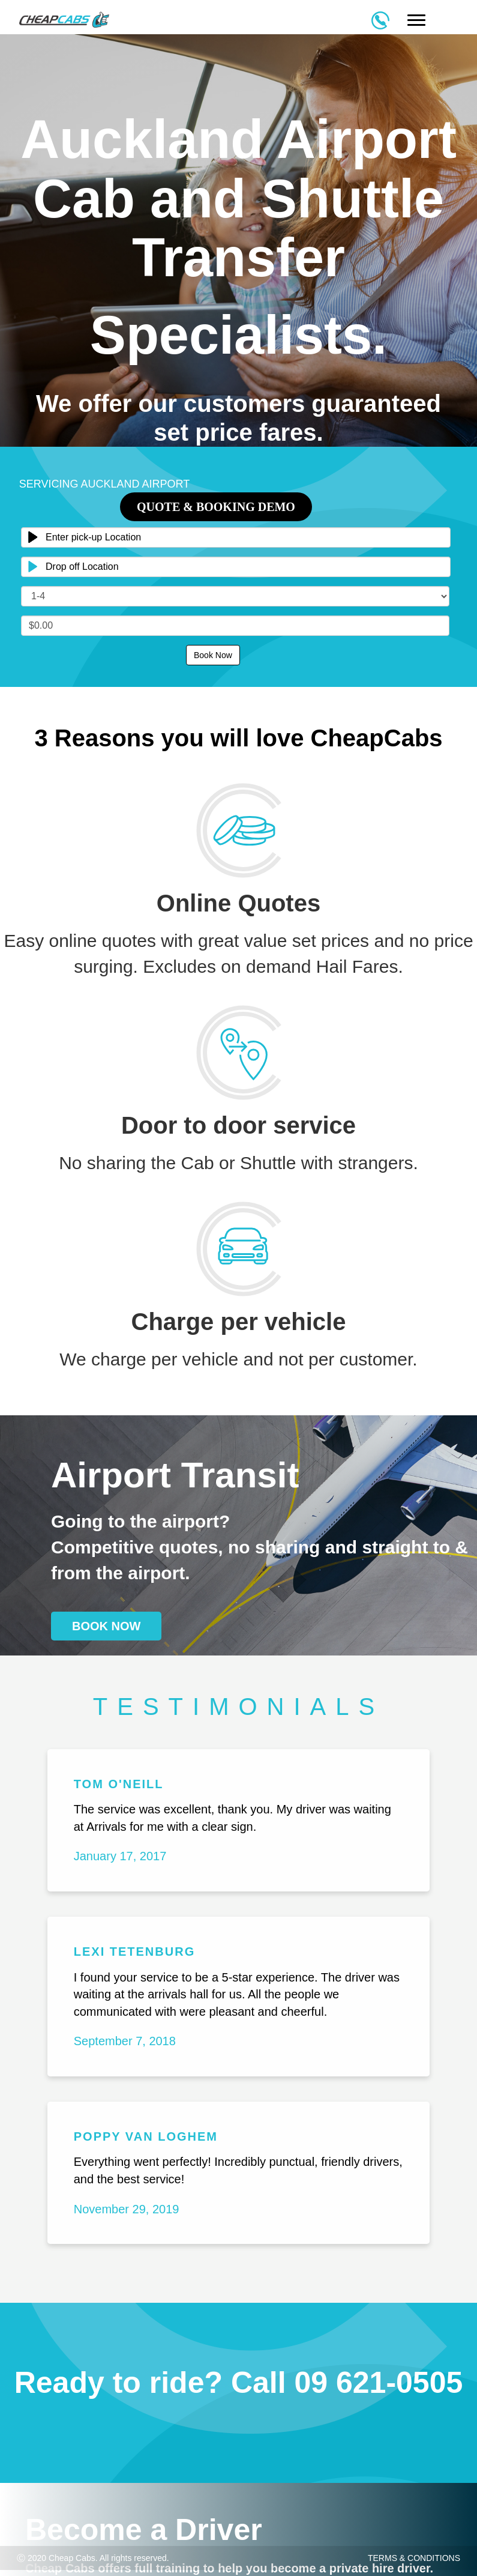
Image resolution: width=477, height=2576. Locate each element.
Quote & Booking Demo (216, 506)
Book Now (213, 655)
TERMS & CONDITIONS (414, 2558)
